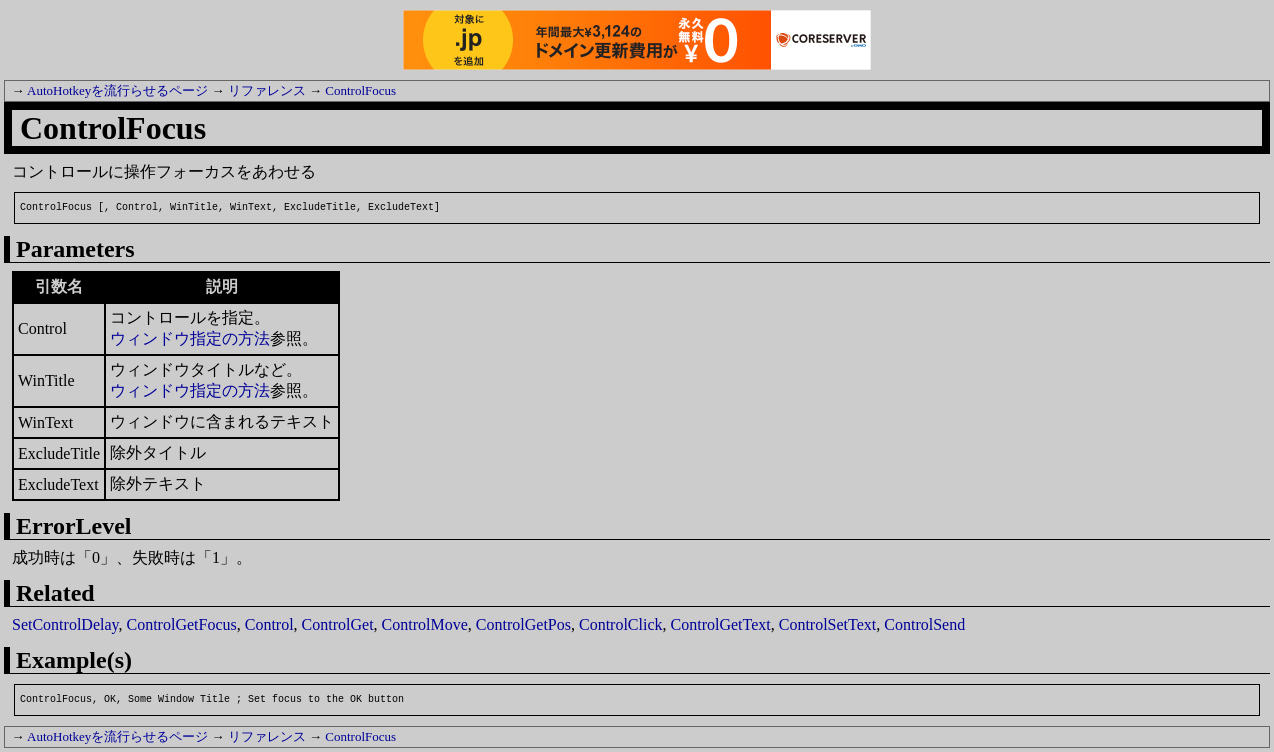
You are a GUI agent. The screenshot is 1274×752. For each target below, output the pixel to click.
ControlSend (924, 624)
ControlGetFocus (182, 624)
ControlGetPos (523, 624)
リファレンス (267, 90)
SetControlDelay (65, 624)
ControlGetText (721, 624)
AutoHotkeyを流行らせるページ (117, 90)
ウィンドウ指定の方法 (190, 338)
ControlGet (338, 624)
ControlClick (621, 624)
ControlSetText (828, 624)
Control (269, 624)
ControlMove (425, 624)
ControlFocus (360, 90)
